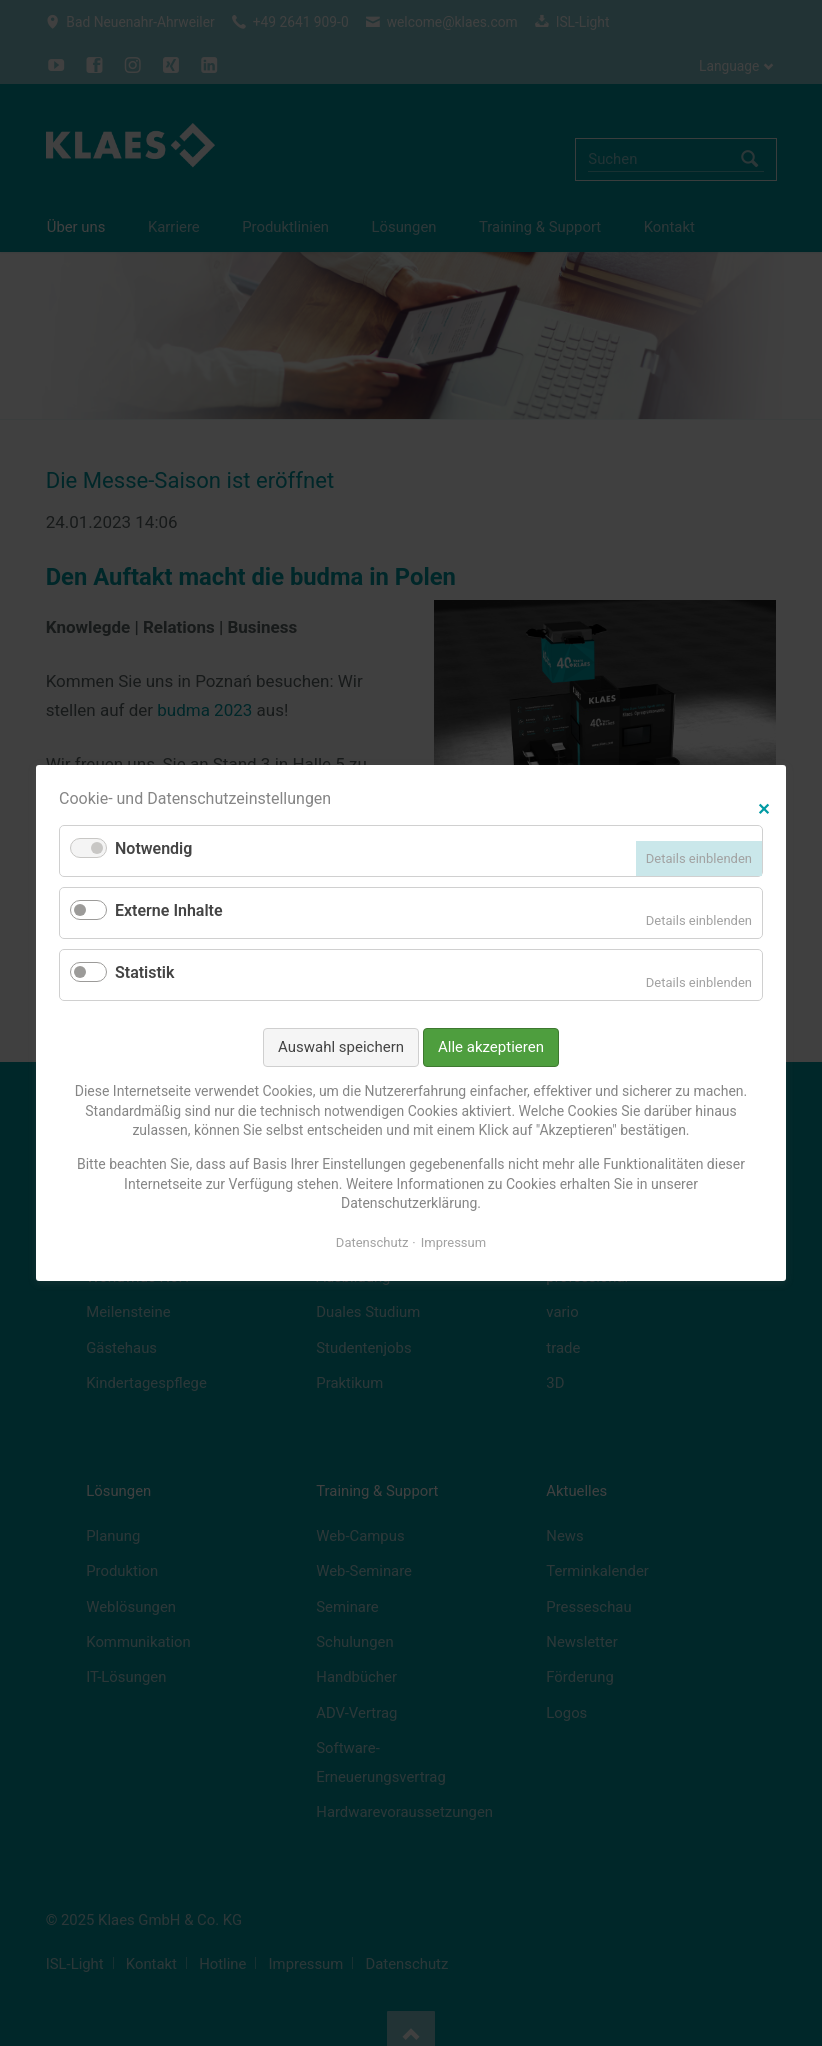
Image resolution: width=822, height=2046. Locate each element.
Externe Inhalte (169, 910)
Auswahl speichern (341, 1047)
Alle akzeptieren (491, 1047)
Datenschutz (372, 1242)
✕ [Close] (763, 806)
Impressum (453, 1242)
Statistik (144, 972)
